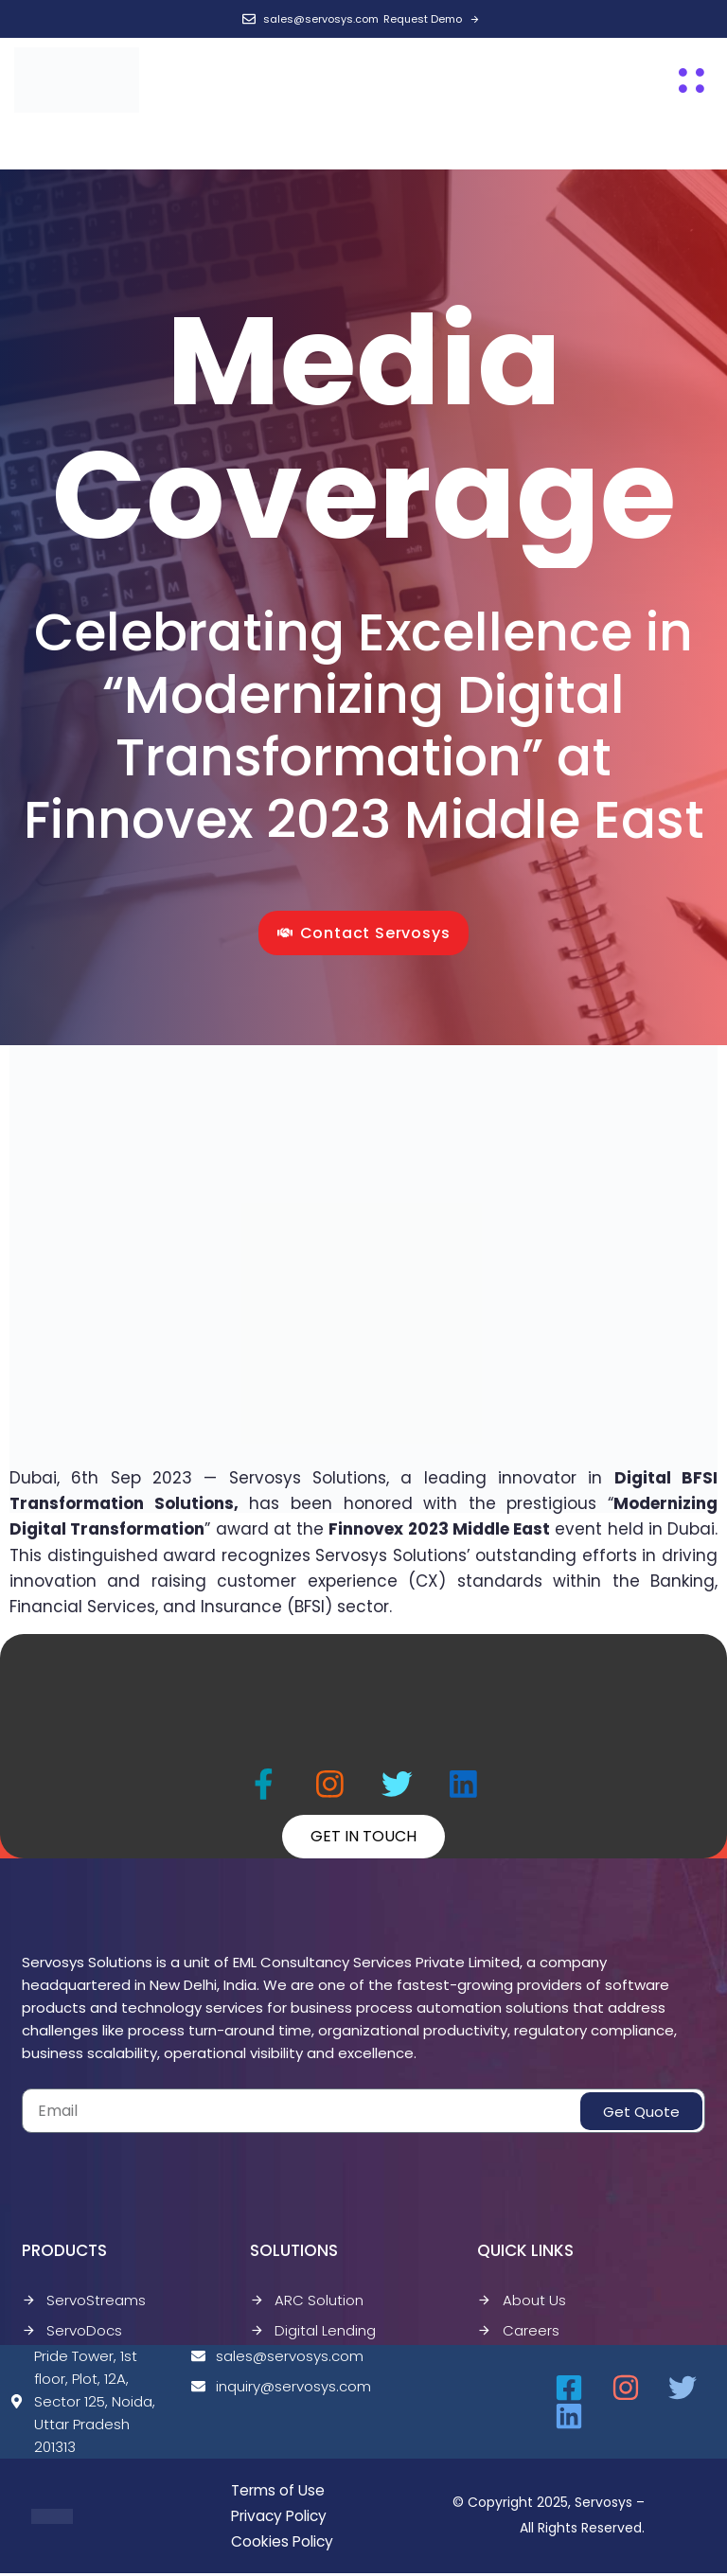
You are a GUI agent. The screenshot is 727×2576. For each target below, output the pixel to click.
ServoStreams (84, 2302)
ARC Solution (307, 2302)
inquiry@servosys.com (272, 2388)
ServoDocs (72, 2332)
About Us (521, 2302)
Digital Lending (313, 2332)
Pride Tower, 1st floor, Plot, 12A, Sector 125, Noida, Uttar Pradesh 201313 (82, 2403)
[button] (691, 80)
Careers (518, 2332)
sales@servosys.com (272, 2358)
